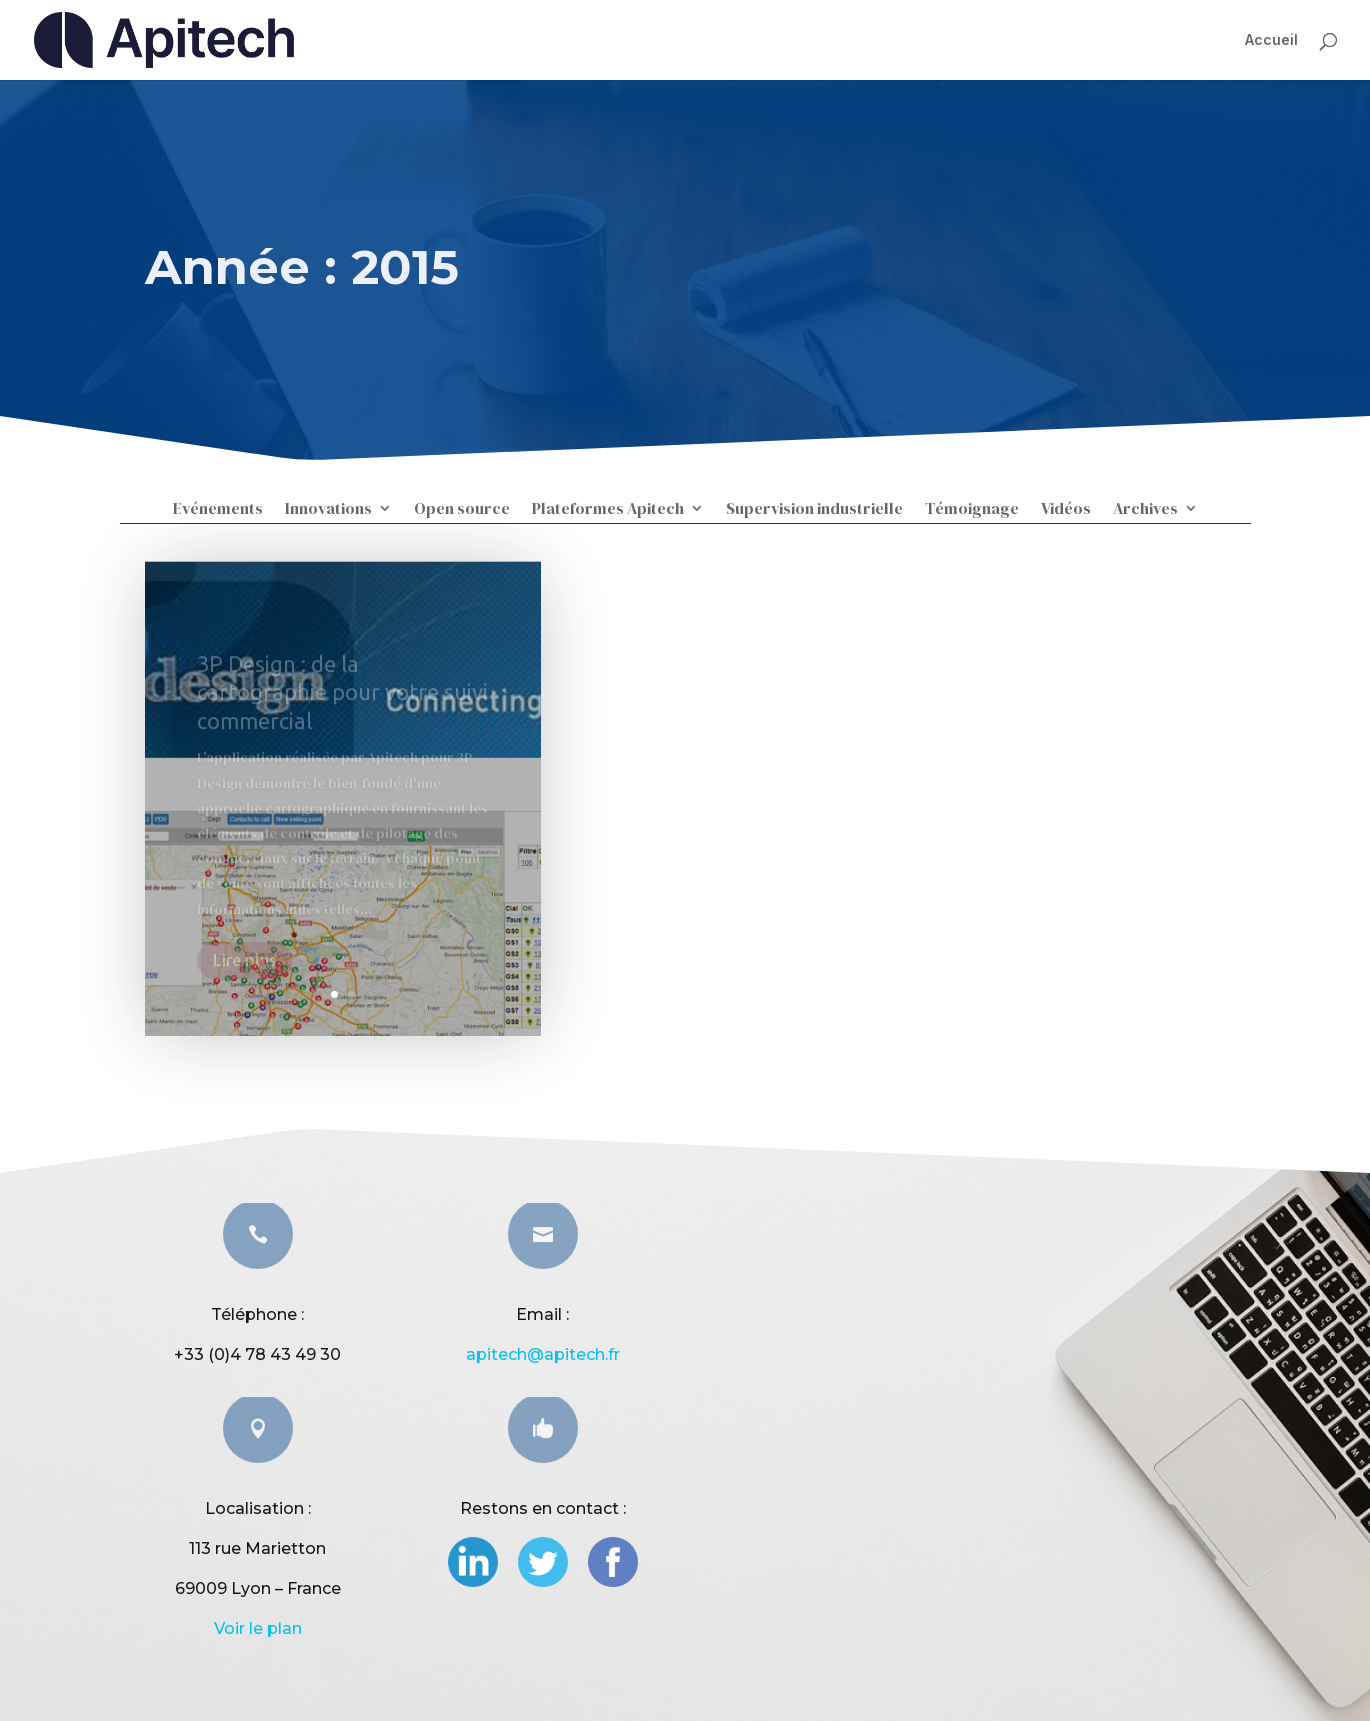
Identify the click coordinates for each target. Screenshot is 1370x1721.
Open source (462, 510)
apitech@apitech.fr (543, 1354)
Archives (1145, 510)
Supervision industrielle (814, 510)
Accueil (1271, 39)
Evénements (218, 510)
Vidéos (1066, 510)
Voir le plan (258, 1628)
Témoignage (972, 510)
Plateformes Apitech (608, 510)
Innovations (328, 510)
